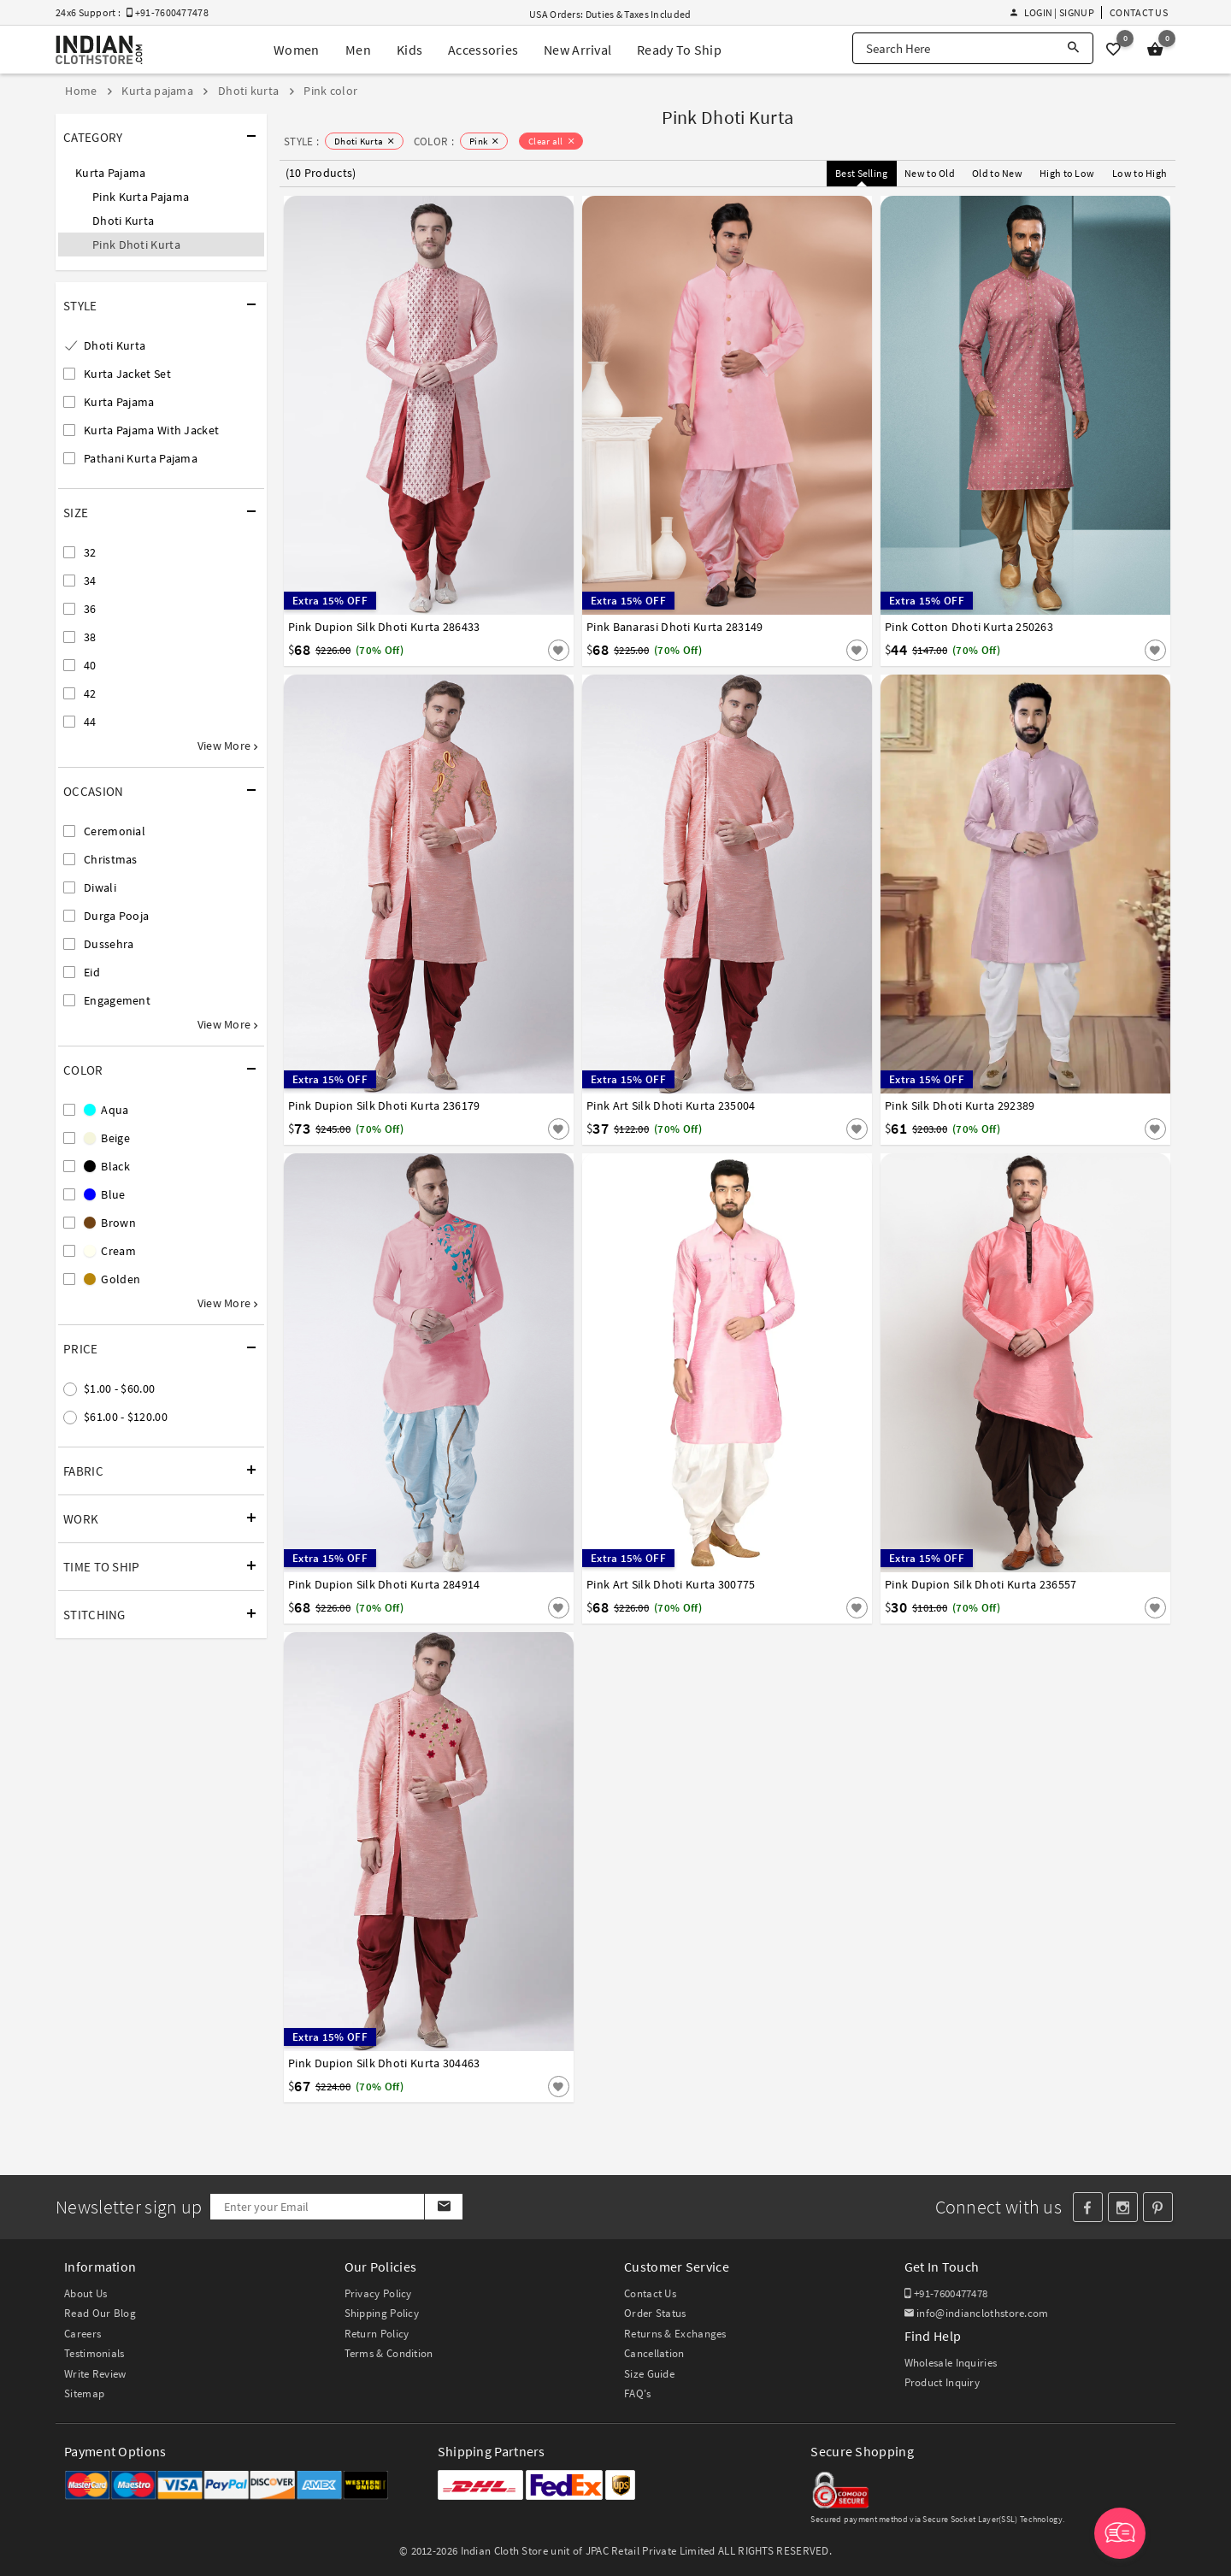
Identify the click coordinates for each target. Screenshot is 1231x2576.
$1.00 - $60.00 (119, 1388)
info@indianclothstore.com (976, 2313)
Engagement (117, 1000)
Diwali (100, 887)
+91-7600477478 (946, 2293)
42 (90, 693)
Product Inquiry (942, 2382)
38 (90, 637)
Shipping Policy (382, 2313)
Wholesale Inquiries (951, 2362)
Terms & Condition (389, 2353)
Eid (92, 972)
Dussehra (108, 944)
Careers (82, 2333)
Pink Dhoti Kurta (136, 244)
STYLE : (301, 141)
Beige (107, 1138)
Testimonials (94, 2353)
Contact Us (1139, 12)
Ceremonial (114, 831)
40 (90, 665)
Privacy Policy (378, 2293)
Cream (110, 1251)
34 (90, 580)
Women (297, 49)
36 (90, 608)
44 (90, 721)
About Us (85, 2293)
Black (107, 1166)
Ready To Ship (679, 49)
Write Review (95, 2374)
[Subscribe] (443, 2206)
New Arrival (577, 49)
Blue (105, 1194)
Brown (110, 1222)
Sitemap (84, 2393)
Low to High (1139, 173)
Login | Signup (1052, 12)
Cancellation (654, 2353)
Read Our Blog (100, 2313)
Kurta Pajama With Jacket (151, 430)
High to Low (1067, 173)
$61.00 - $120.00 (126, 1416)
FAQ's (637, 2393)
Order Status (655, 2313)
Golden (112, 1279)
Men (358, 49)
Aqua (106, 1109)
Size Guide (649, 2374)
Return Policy (377, 2333)
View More (227, 745)
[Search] (1073, 48)
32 (90, 552)
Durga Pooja (116, 915)
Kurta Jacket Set (127, 373)
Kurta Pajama (110, 172)
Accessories (483, 49)
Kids (409, 49)
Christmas (111, 859)
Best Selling (861, 173)
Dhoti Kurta (123, 220)
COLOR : (434, 141)
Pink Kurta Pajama (140, 196)
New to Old (929, 173)
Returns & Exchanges (675, 2333)
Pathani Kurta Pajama (140, 458)
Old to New (997, 173)
